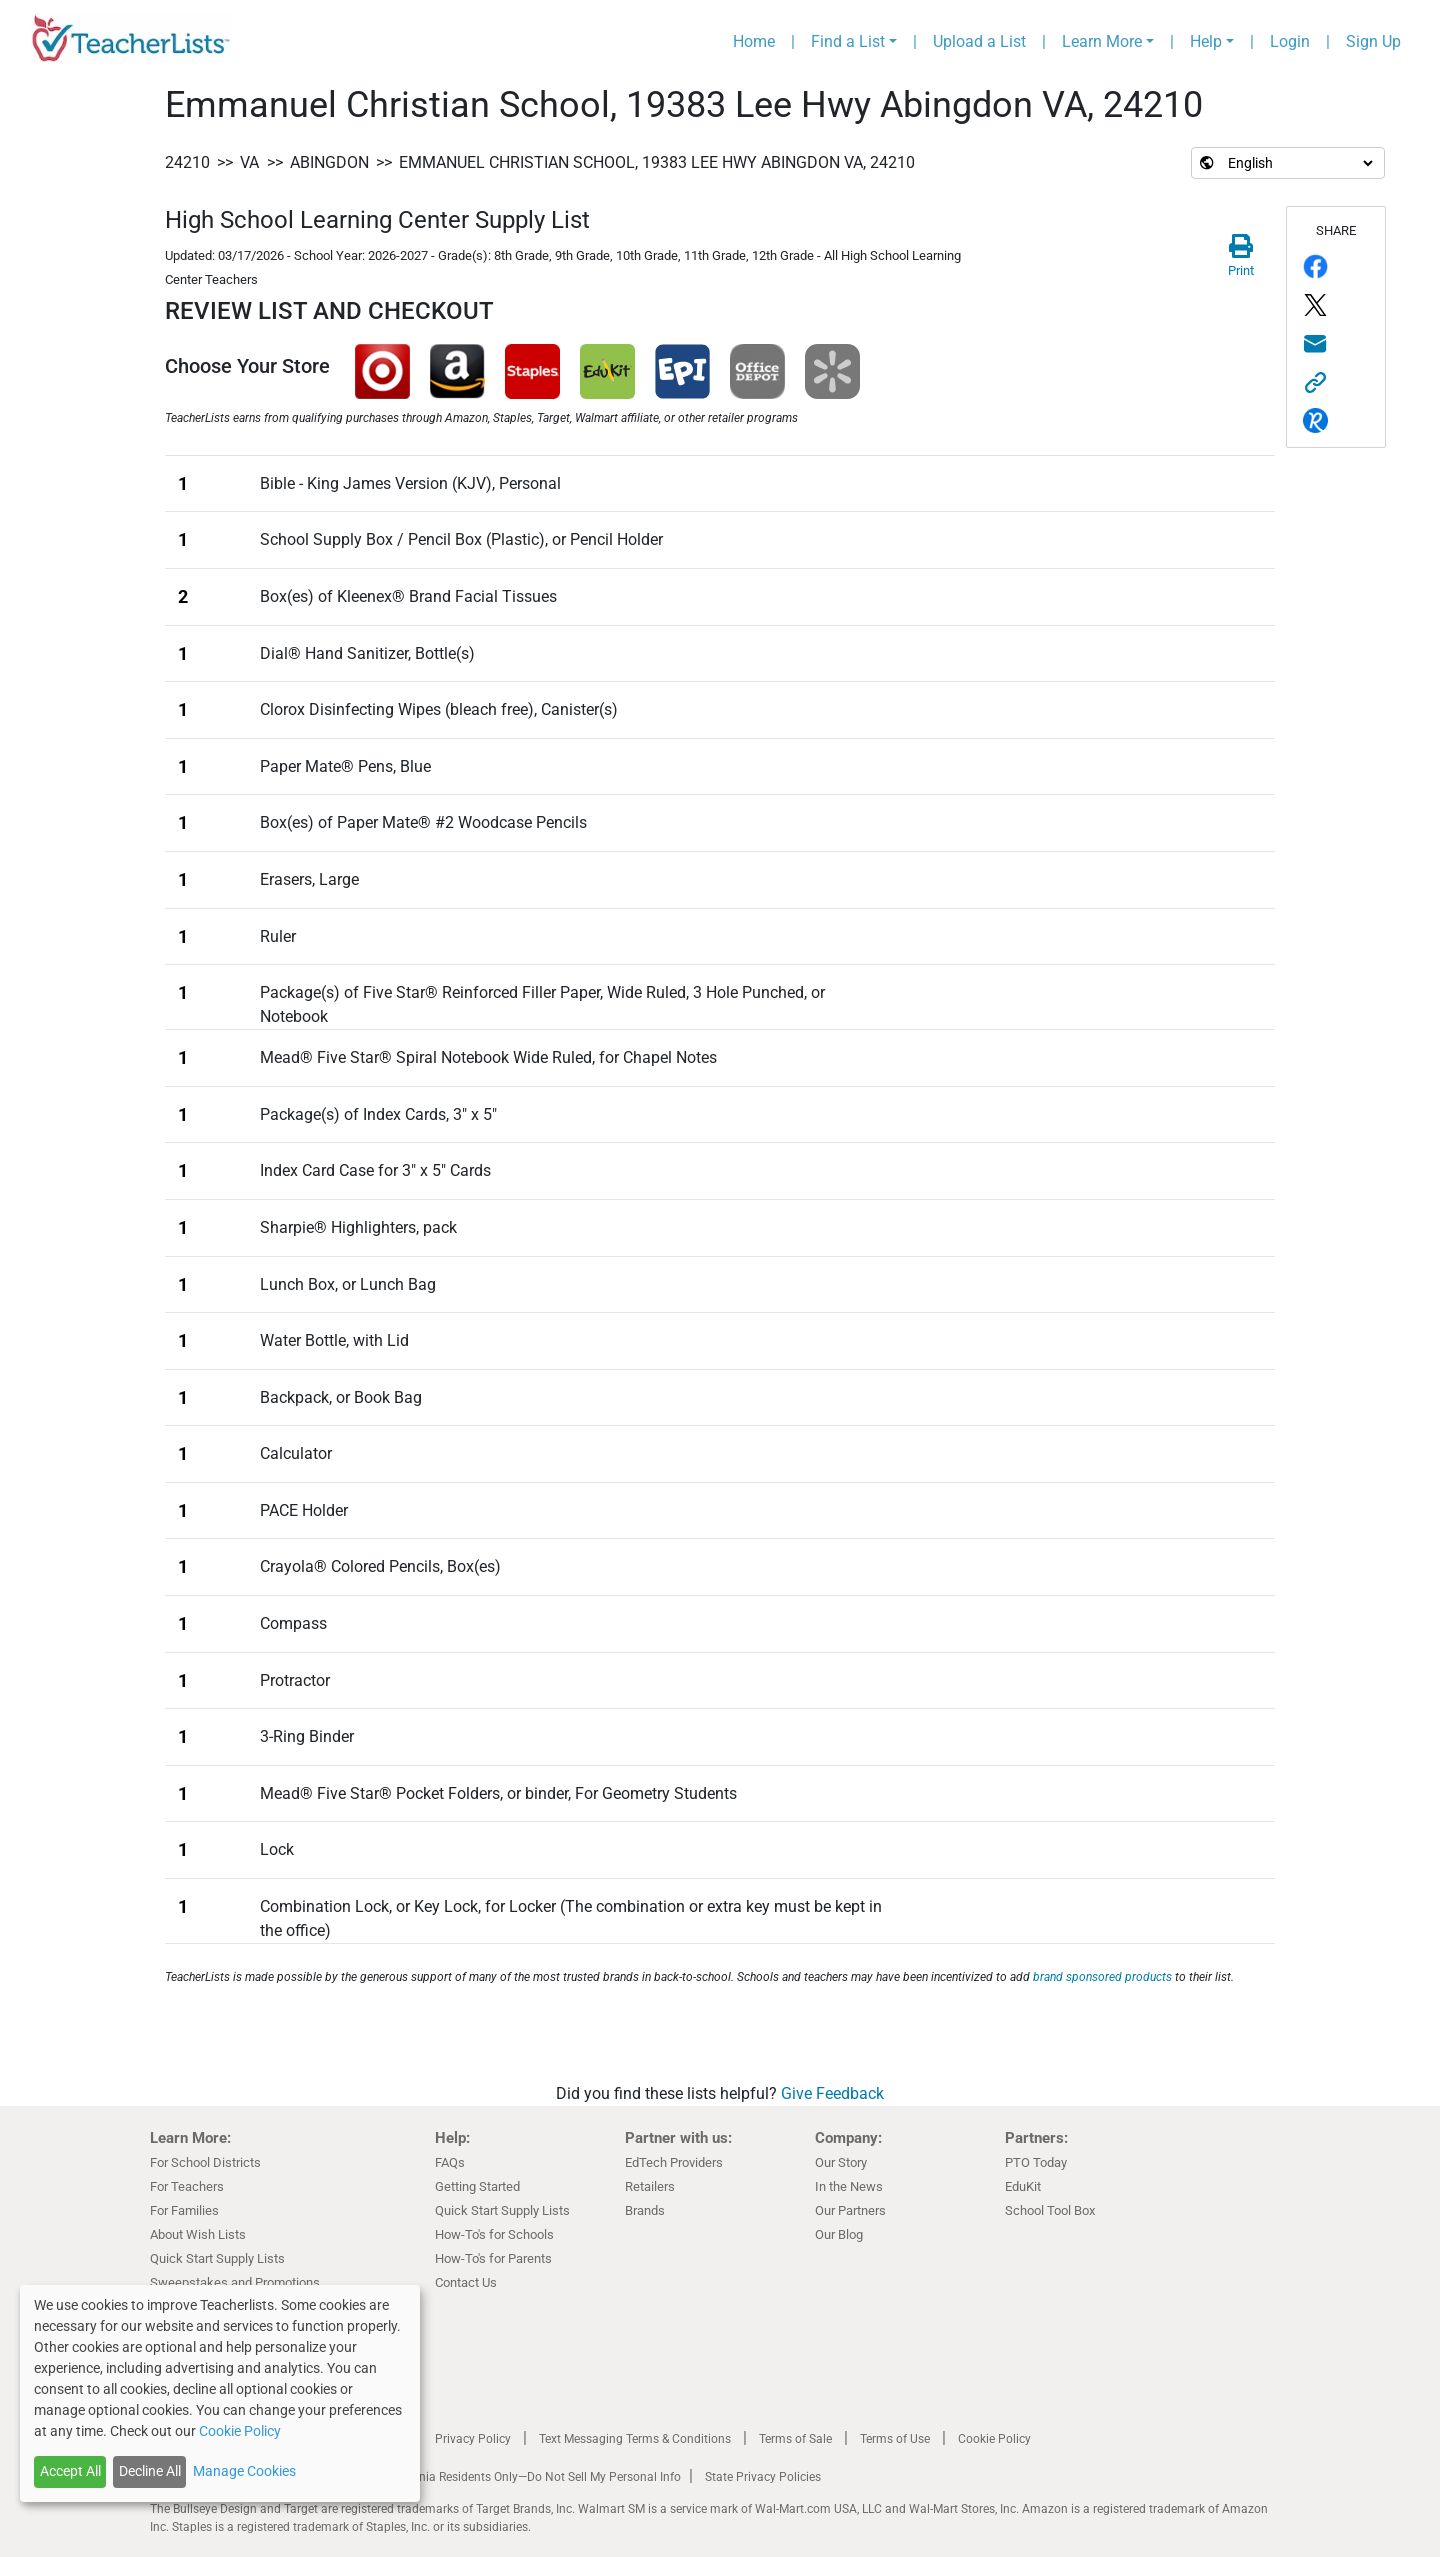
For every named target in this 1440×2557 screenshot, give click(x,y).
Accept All (70, 2471)
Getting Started (477, 2186)
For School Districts (205, 2162)
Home (754, 41)
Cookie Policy (994, 2439)
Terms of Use (895, 2439)
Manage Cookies (244, 2471)
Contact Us (466, 2282)
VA (249, 162)
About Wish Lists (198, 2234)
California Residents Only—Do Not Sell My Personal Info (532, 2477)
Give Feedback (832, 2093)
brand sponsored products (1102, 1977)
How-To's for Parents (493, 2258)
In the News (849, 2186)
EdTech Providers (674, 2162)
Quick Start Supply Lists (217, 2258)
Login (1290, 41)
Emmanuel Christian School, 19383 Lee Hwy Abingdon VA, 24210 (657, 162)
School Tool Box (1050, 2210)
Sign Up (1373, 41)
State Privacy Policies (763, 2477)
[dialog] (220, 2393)
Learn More (1102, 41)
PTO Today (1036, 2162)
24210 (187, 162)
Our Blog (839, 2234)
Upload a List (979, 41)
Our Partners (850, 2210)
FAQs (450, 2162)
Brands (645, 2210)
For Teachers (187, 2186)
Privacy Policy (473, 2439)
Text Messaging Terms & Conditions (635, 2439)
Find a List (848, 41)
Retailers (650, 2186)
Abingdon (329, 162)
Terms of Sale (795, 2439)
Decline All (150, 2471)
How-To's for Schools (494, 2234)
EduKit (1023, 2186)
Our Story (841, 2162)
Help (1206, 41)
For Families (184, 2210)
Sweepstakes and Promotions (235, 2282)
